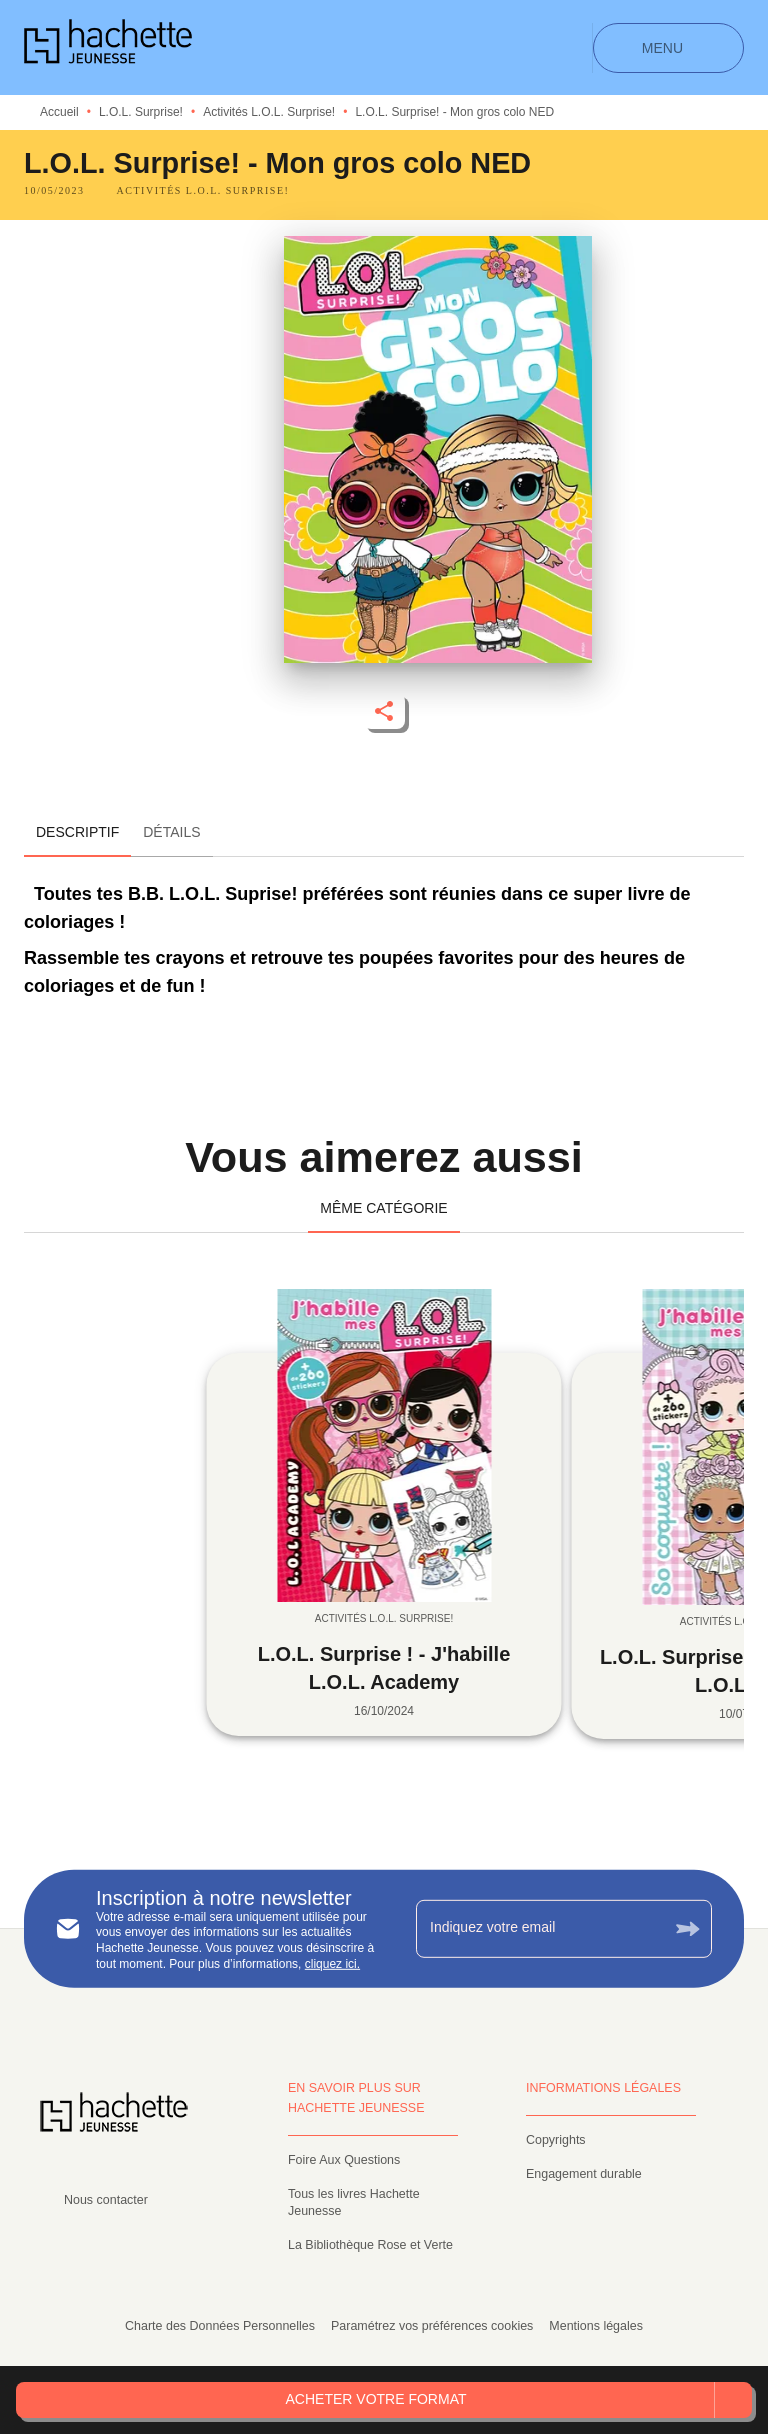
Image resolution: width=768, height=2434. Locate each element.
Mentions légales (596, 2326)
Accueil (59, 112)
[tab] (77, 833)
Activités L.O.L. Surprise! (269, 112)
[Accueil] (108, 47)
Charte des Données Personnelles (220, 2326)
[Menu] (668, 48)
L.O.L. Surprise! (141, 112)
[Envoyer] (688, 1928)
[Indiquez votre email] (539, 1929)
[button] (203, 191)
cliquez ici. (332, 1963)
